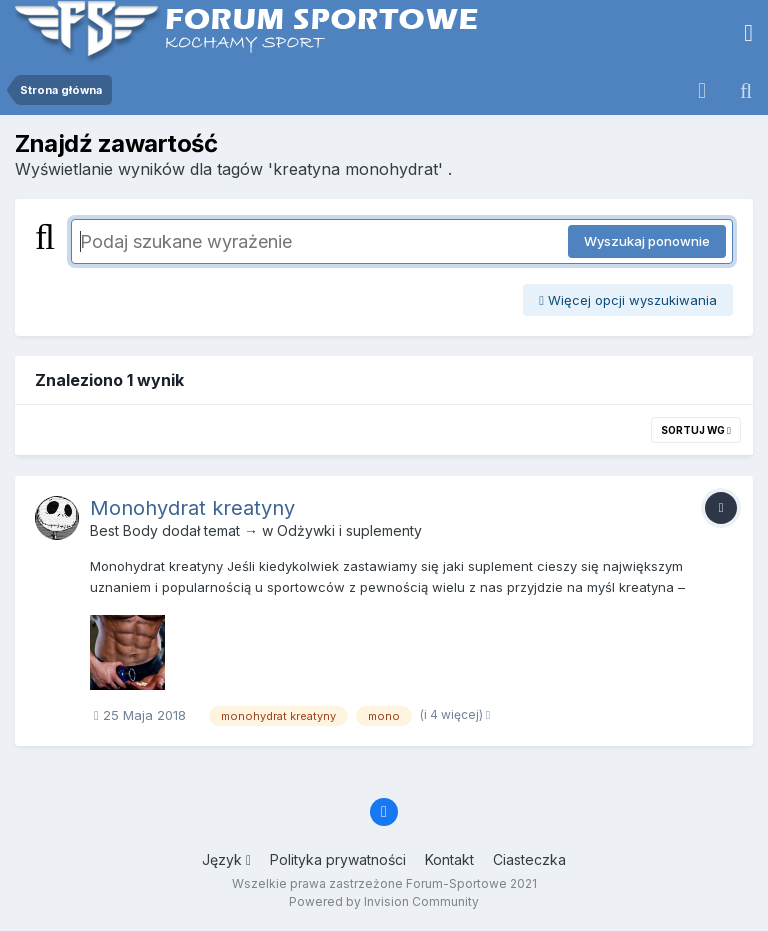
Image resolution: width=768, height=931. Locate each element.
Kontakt (449, 859)
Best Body (124, 530)
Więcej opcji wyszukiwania (628, 300)
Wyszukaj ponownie (647, 241)
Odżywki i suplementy (349, 530)
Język (226, 859)
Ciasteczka (529, 859)
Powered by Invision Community (384, 901)
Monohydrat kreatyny (192, 508)
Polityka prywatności (338, 859)
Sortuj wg (696, 430)
